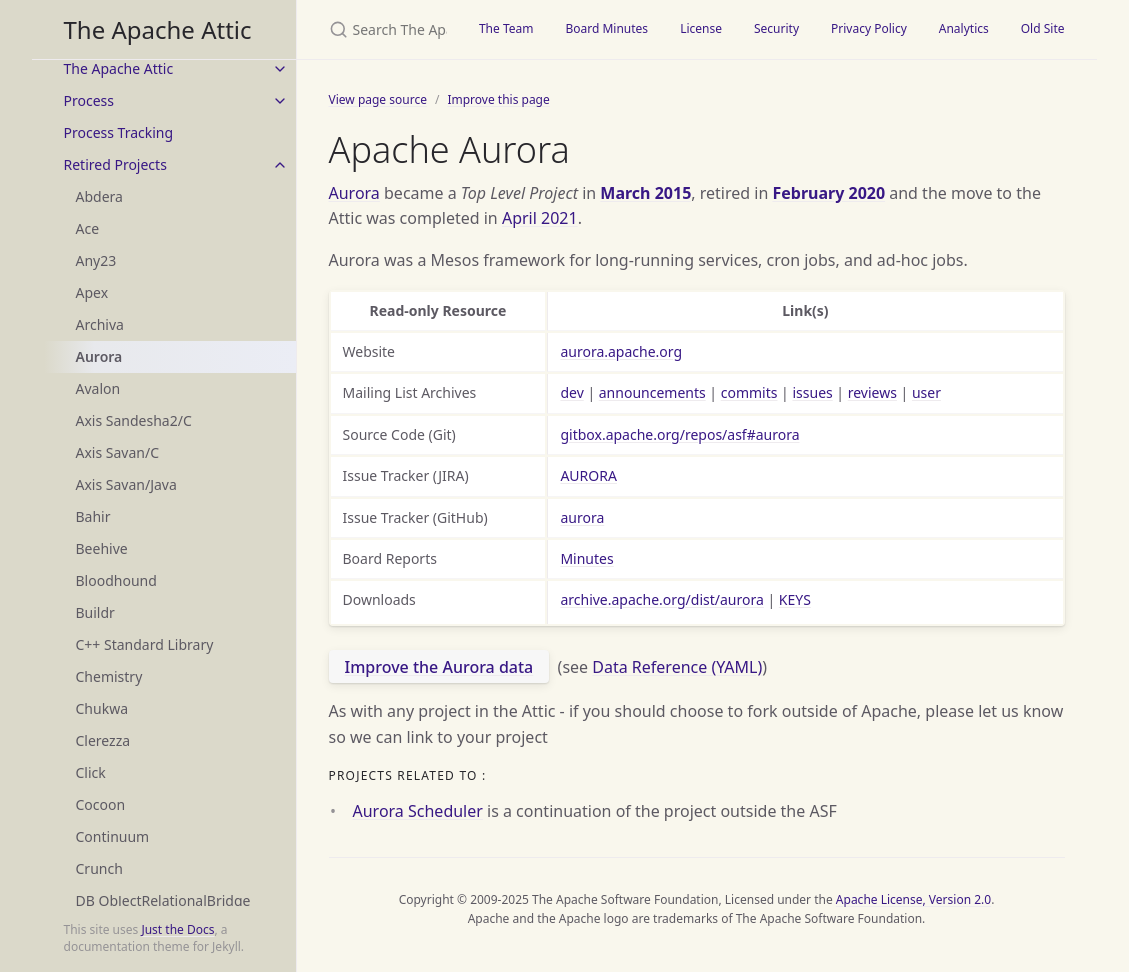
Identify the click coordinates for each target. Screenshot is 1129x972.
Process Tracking (119, 132)
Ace (88, 228)
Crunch (99, 868)
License (701, 28)
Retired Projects (115, 164)
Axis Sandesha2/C (134, 420)
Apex (92, 292)
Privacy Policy (869, 28)
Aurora (99, 356)
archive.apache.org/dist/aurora (661, 599)
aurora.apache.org (621, 351)
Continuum (113, 836)
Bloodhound (116, 580)
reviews (872, 392)
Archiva (100, 324)
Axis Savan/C (118, 452)
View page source (378, 99)
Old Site (1043, 28)
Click (91, 772)
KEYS (795, 599)
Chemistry (109, 676)
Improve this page (498, 99)
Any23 (96, 260)
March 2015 (645, 193)
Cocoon (101, 804)
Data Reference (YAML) (677, 667)
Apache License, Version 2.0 (913, 899)
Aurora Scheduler (418, 811)
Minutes (586, 558)
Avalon (98, 388)
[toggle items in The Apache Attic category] (280, 69)
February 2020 (828, 193)
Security (776, 28)
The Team (506, 28)
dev (571, 392)
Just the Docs (177, 929)
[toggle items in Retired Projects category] (280, 165)
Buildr (95, 612)
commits (749, 392)
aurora (582, 517)
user (926, 392)
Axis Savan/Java (126, 484)
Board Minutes (606, 28)
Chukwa (102, 708)
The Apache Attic (158, 29)
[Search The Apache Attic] (380, 29)
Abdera (99, 196)
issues (812, 392)
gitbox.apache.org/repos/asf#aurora (679, 434)
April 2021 (540, 218)
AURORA (588, 475)
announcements (652, 392)
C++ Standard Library (145, 644)
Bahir (93, 516)
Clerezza (103, 740)
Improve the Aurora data (439, 667)
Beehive (102, 548)
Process (89, 100)
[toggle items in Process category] (280, 101)
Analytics (964, 28)
